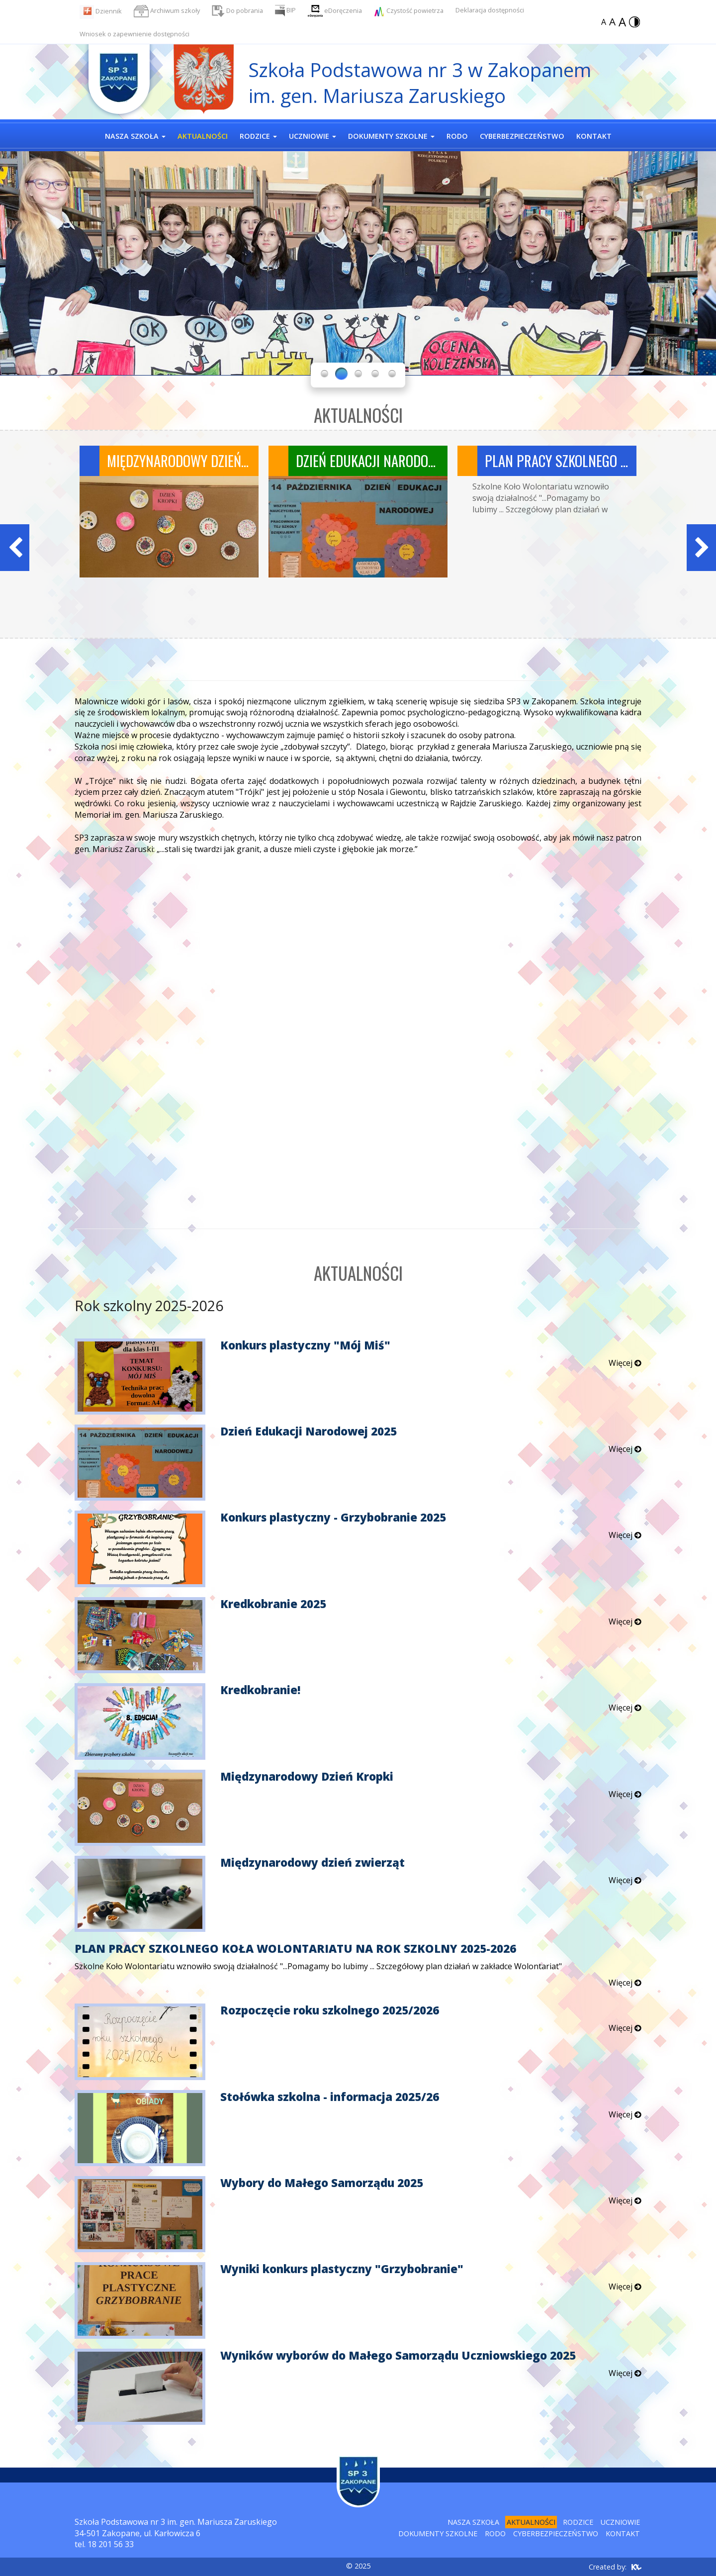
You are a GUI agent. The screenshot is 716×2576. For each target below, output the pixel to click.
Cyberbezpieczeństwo (555, 2533)
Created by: (607, 2567)
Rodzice (578, 2522)
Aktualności (531, 2522)
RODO (495, 2533)
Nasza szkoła (473, 2522)
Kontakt (623, 2533)
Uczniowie (620, 2522)
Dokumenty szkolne (437, 2533)
